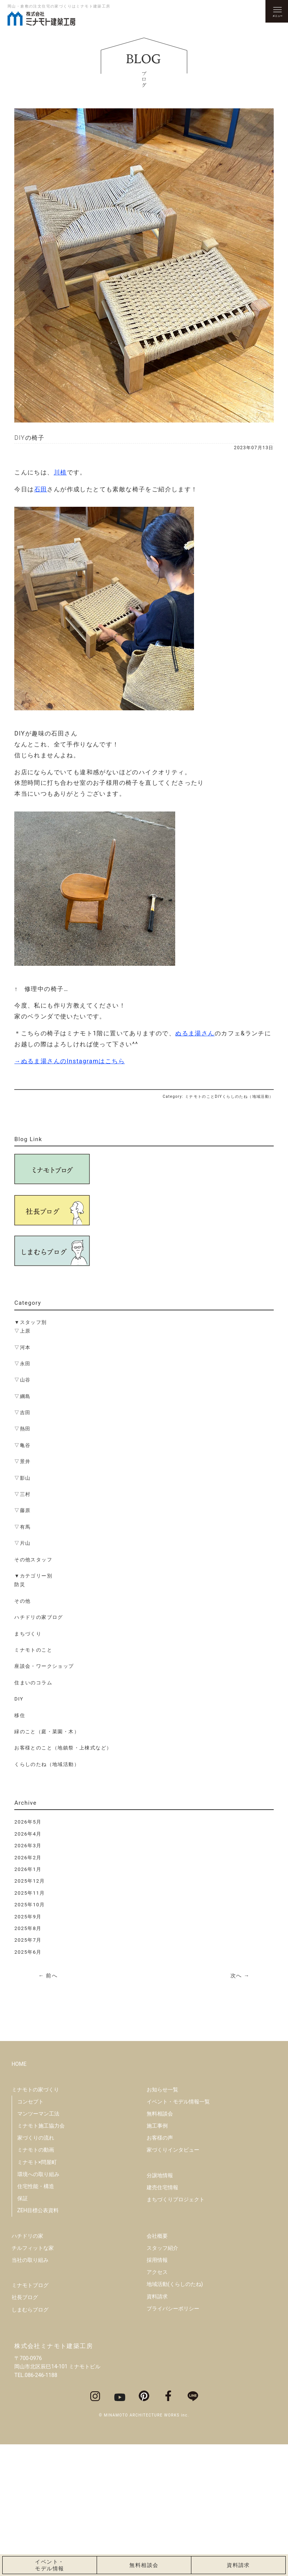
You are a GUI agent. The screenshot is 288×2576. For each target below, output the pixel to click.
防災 (19, 1584)
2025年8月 (27, 1928)
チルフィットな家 (33, 2379)
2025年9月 (27, 1916)
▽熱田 (22, 1429)
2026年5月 (27, 1822)
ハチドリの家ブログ (38, 1617)
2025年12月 (29, 1881)
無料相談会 (160, 2245)
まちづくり (27, 1634)
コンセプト (30, 2233)
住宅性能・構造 (35, 2318)
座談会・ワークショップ (44, 1666)
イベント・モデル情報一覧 (178, 2233)
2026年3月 (27, 1845)
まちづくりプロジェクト (176, 2331)
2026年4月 (27, 1834)
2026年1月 (27, 1869)
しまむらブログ (30, 2441)
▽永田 (22, 1363)
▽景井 (22, 1461)
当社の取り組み (30, 2391)
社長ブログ (25, 2429)
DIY (18, 1699)
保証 (22, 2330)
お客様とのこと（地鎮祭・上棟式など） (63, 1748)
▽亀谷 (22, 1445)
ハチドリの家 (27, 2367)
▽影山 (22, 1478)
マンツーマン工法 (38, 2245)
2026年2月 (27, 1857)
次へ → (240, 1976)
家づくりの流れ (35, 2269)
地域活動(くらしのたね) (175, 2416)
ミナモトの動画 (35, 2281)
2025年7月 (27, 1940)
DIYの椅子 (29, 437)
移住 (19, 1715)
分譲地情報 (160, 2307)
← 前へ (48, 1976)
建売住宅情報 (162, 2319)
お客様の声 (160, 2269)
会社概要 (157, 2367)
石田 (40, 489)
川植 (60, 472)
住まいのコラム (33, 1682)
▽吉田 (22, 1412)
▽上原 (22, 1331)
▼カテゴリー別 (33, 1576)
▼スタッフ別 (30, 1322)
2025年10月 (29, 1904)
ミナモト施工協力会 (41, 2257)
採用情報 (157, 2391)
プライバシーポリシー (173, 2440)
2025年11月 (29, 1893)
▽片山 (22, 1543)
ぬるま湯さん (194, 1033)
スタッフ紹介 (162, 2379)
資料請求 (157, 2428)
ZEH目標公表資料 (38, 2342)
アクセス (157, 2403)
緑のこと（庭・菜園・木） (46, 1731)
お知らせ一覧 (162, 2221)
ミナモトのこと (33, 1650)
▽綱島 (22, 1396)
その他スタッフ (33, 1559)
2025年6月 (27, 1952)
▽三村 (22, 1494)
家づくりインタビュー (173, 2281)
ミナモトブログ (30, 2416)
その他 (22, 1601)
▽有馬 (22, 1527)
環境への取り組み (38, 2305)
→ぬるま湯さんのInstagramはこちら (69, 1061)
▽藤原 (22, 1510)
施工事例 (157, 2257)
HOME (19, 2196)
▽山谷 (22, 1380)
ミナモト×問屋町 (37, 2293)
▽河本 (22, 1347)
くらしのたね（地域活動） (46, 1764)
